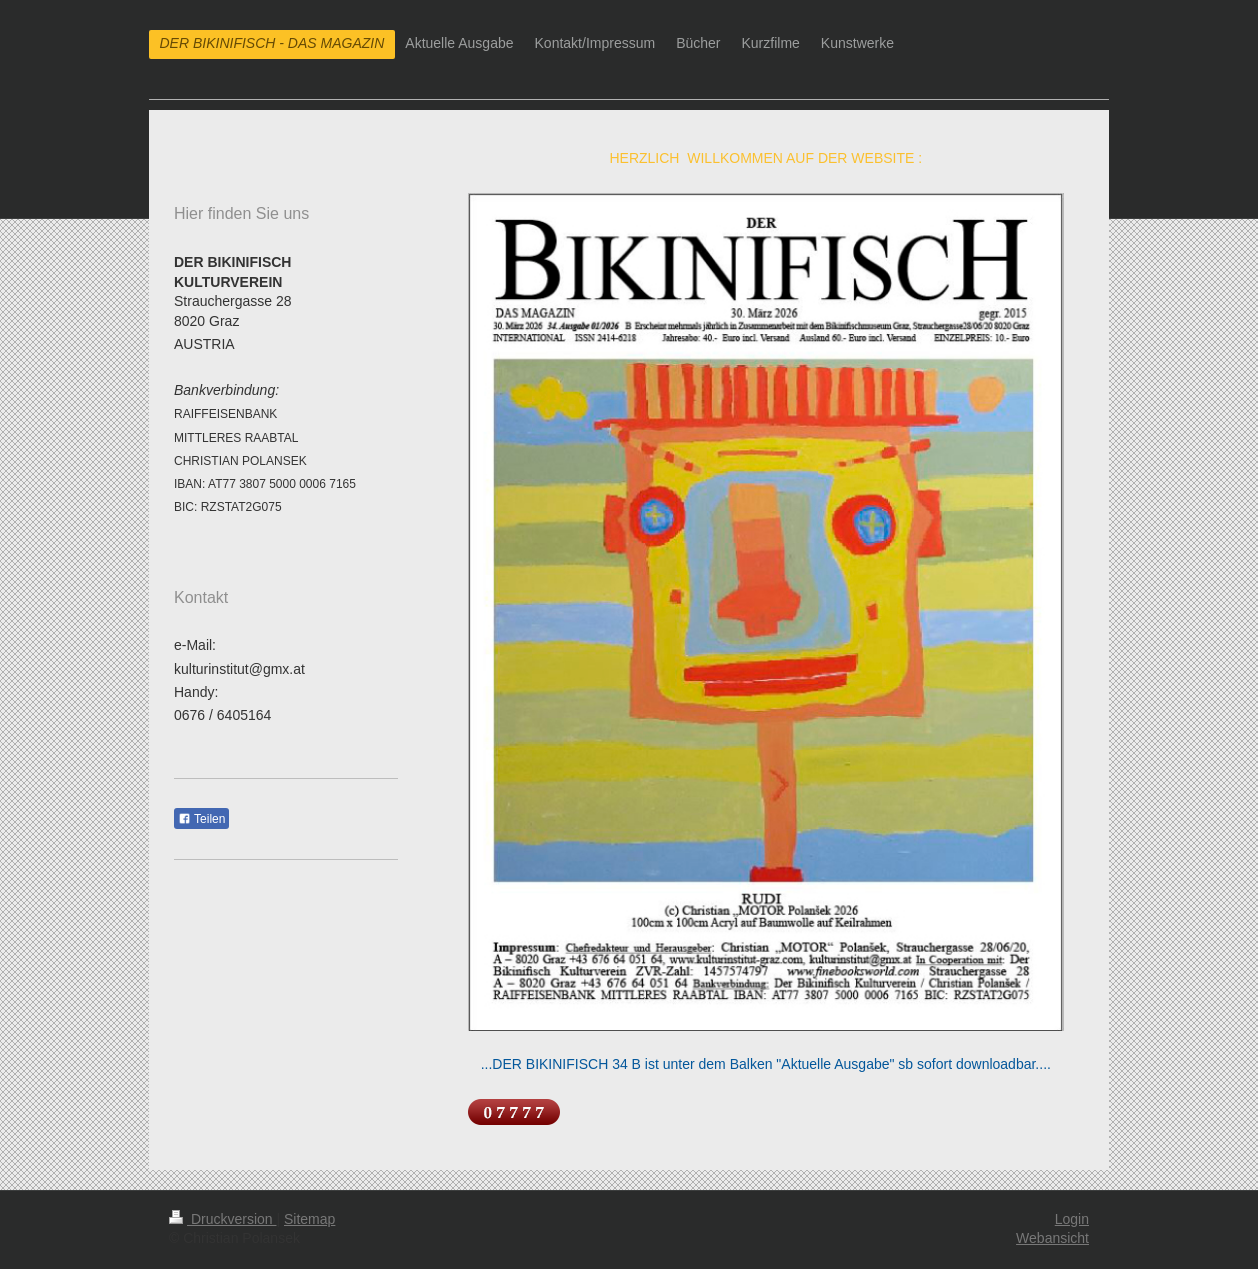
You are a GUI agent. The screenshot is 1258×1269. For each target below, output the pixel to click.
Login (1072, 1219)
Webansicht (1052, 1238)
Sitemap (309, 1219)
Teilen (201, 819)
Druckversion (222, 1219)
